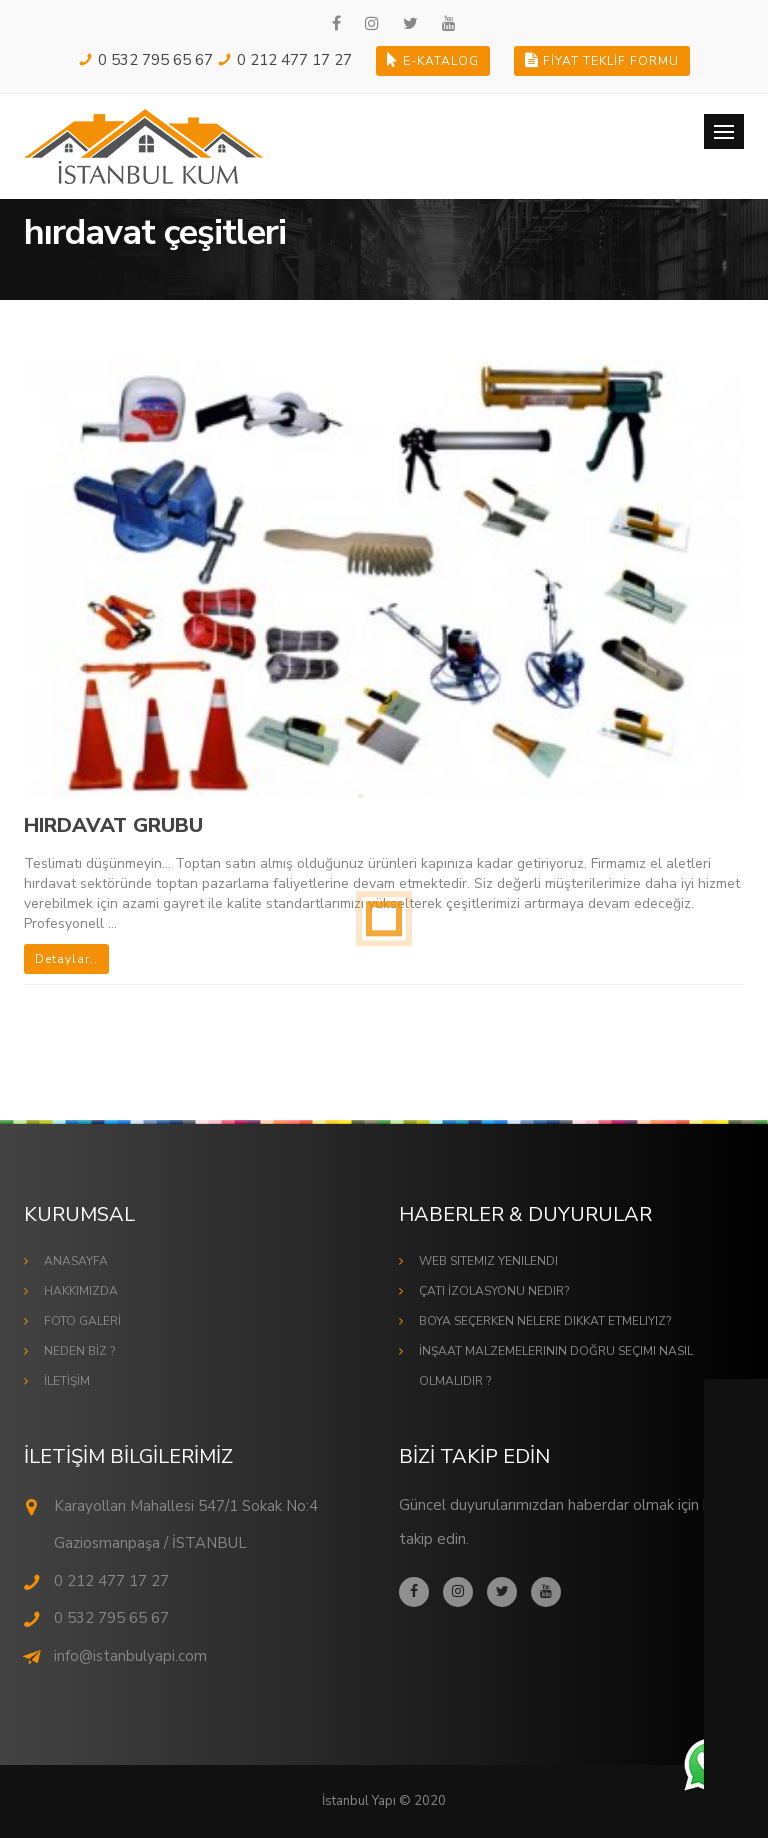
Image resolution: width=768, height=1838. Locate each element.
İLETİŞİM (67, 1381)
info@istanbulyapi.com (130, 1656)
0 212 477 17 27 (294, 60)
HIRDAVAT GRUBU (113, 825)
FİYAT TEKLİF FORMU (602, 60)
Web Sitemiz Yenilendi (488, 1261)
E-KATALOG (433, 60)
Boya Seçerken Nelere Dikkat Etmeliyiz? (545, 1321)
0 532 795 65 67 (155, 60)
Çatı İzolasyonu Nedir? (494, 1291)
